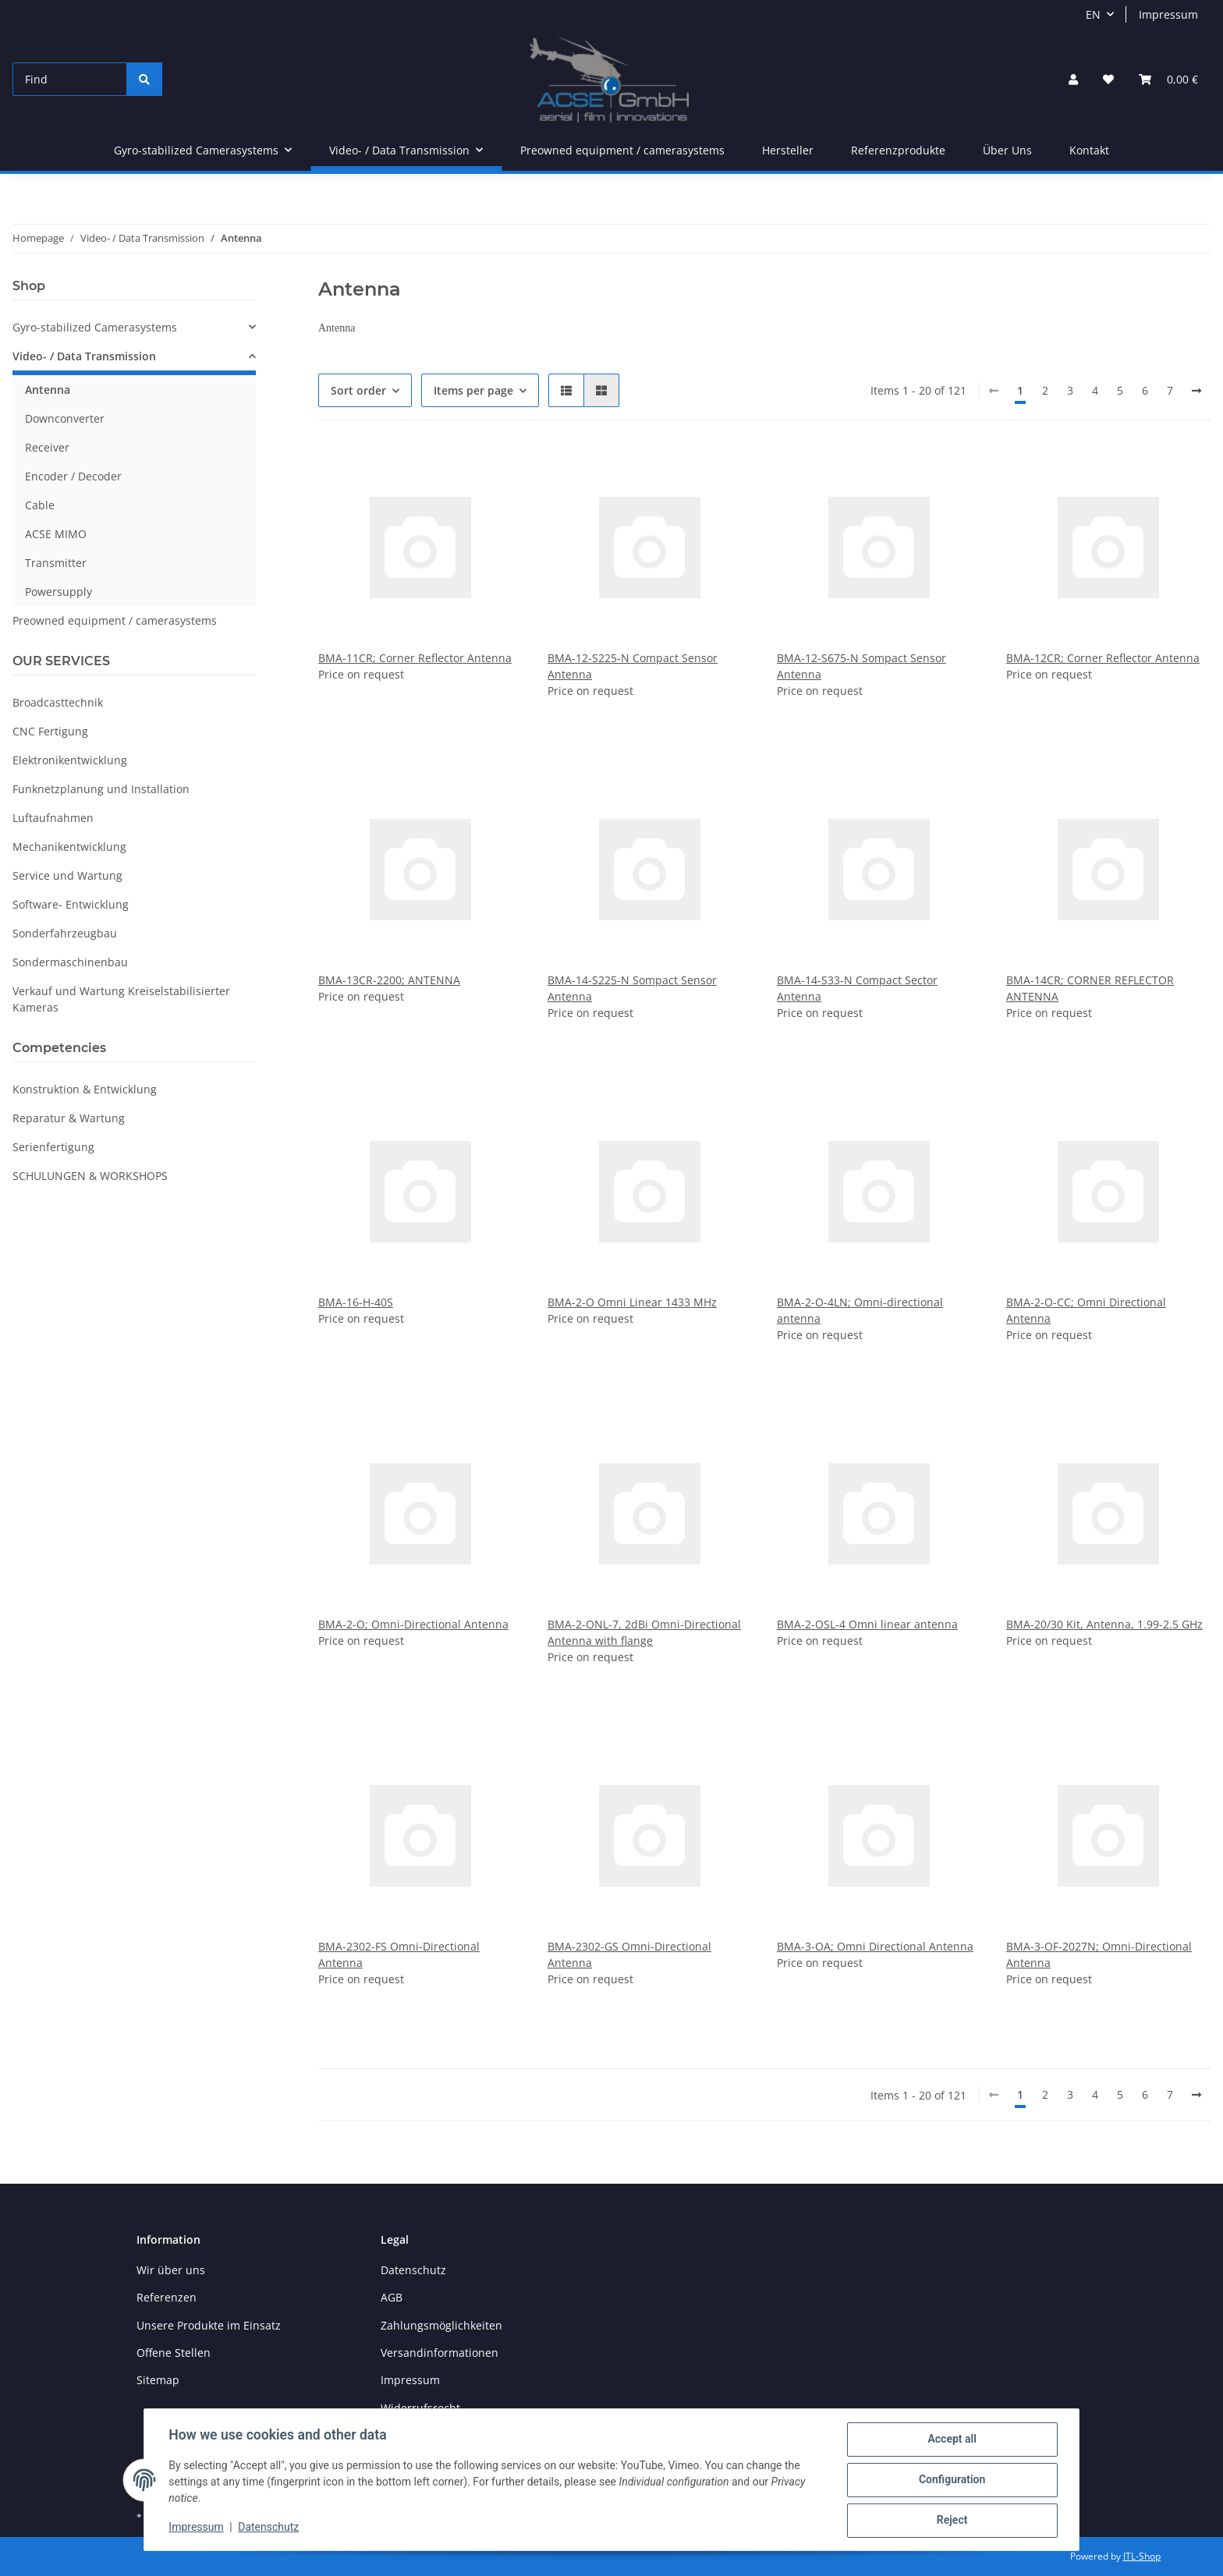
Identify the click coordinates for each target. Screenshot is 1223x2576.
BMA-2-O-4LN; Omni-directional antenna (860, 1310)
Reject (951, 2520)
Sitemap (157, 2379)
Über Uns (1007, 150)
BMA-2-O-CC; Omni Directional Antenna (1086, 1310)
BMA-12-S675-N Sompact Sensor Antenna (861, 666)
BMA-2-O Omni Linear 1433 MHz (632, 1302)
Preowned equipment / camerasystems (114, 620)
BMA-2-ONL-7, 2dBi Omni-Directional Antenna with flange (644, 1632)
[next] (1196, 390)
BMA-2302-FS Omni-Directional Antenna (399, 1954)
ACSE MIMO (56, 533)
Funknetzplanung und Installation (101, 788)
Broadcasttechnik (57, 702)
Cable (40, 505)
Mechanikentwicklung (69, 846)
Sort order (358, 390)
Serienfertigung (53, 1146)
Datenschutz (413, 2269)
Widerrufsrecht (420, 2408)
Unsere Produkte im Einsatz (208, 2325)
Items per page (473, 390)
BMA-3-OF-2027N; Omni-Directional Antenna (1099, 1954)
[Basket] (1168, 79)
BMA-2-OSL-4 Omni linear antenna (867, 1624)
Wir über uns (170, 2269)
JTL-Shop (1142, 2556)
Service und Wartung (67, 875)
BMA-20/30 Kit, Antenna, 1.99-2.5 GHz (1104, 1624)
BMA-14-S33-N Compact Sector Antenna (857, 988)
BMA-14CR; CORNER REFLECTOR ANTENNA (1090, 988)
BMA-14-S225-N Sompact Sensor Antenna (632, 988)
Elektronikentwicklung (69, 760)
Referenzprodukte (898, 150)
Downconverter (65, 418)
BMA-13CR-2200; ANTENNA (389, 980)
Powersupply (58, 591)
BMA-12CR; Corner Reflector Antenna (1103, 657)
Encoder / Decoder (73, 476)
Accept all (951, 2439)
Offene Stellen (173, 2352)
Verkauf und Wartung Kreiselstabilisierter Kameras (121, 999)
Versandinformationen (439, 2352)
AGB (391, 2297)
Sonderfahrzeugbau (64, 933)
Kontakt (1089, 150)
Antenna (47, 389)
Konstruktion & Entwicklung (84, 1089)
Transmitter (56, 562)
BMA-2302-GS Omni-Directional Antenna (629, 1954)
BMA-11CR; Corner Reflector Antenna (415, 657)
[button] (1073, 79)
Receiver (47, 447)
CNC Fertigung (50, 731)
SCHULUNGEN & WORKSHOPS (90, 1175)
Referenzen (166, 2297)
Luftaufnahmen (53, 817)
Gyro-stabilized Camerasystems (94, 327)
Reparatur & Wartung (68, 1118)
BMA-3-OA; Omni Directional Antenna (875, 1946)
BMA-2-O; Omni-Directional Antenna (413, 1624)
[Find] (69, 79)
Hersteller (788, 150)
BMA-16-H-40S (355, 1302)
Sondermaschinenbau (70, 962)
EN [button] (1093, 14)
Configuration (951, 2480)
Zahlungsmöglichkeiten (441, 2325)
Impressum (1168, 14)
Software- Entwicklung (70, 904)
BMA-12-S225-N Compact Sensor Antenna (633, 666)
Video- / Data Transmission (84, 356)
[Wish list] (1108, 79)
